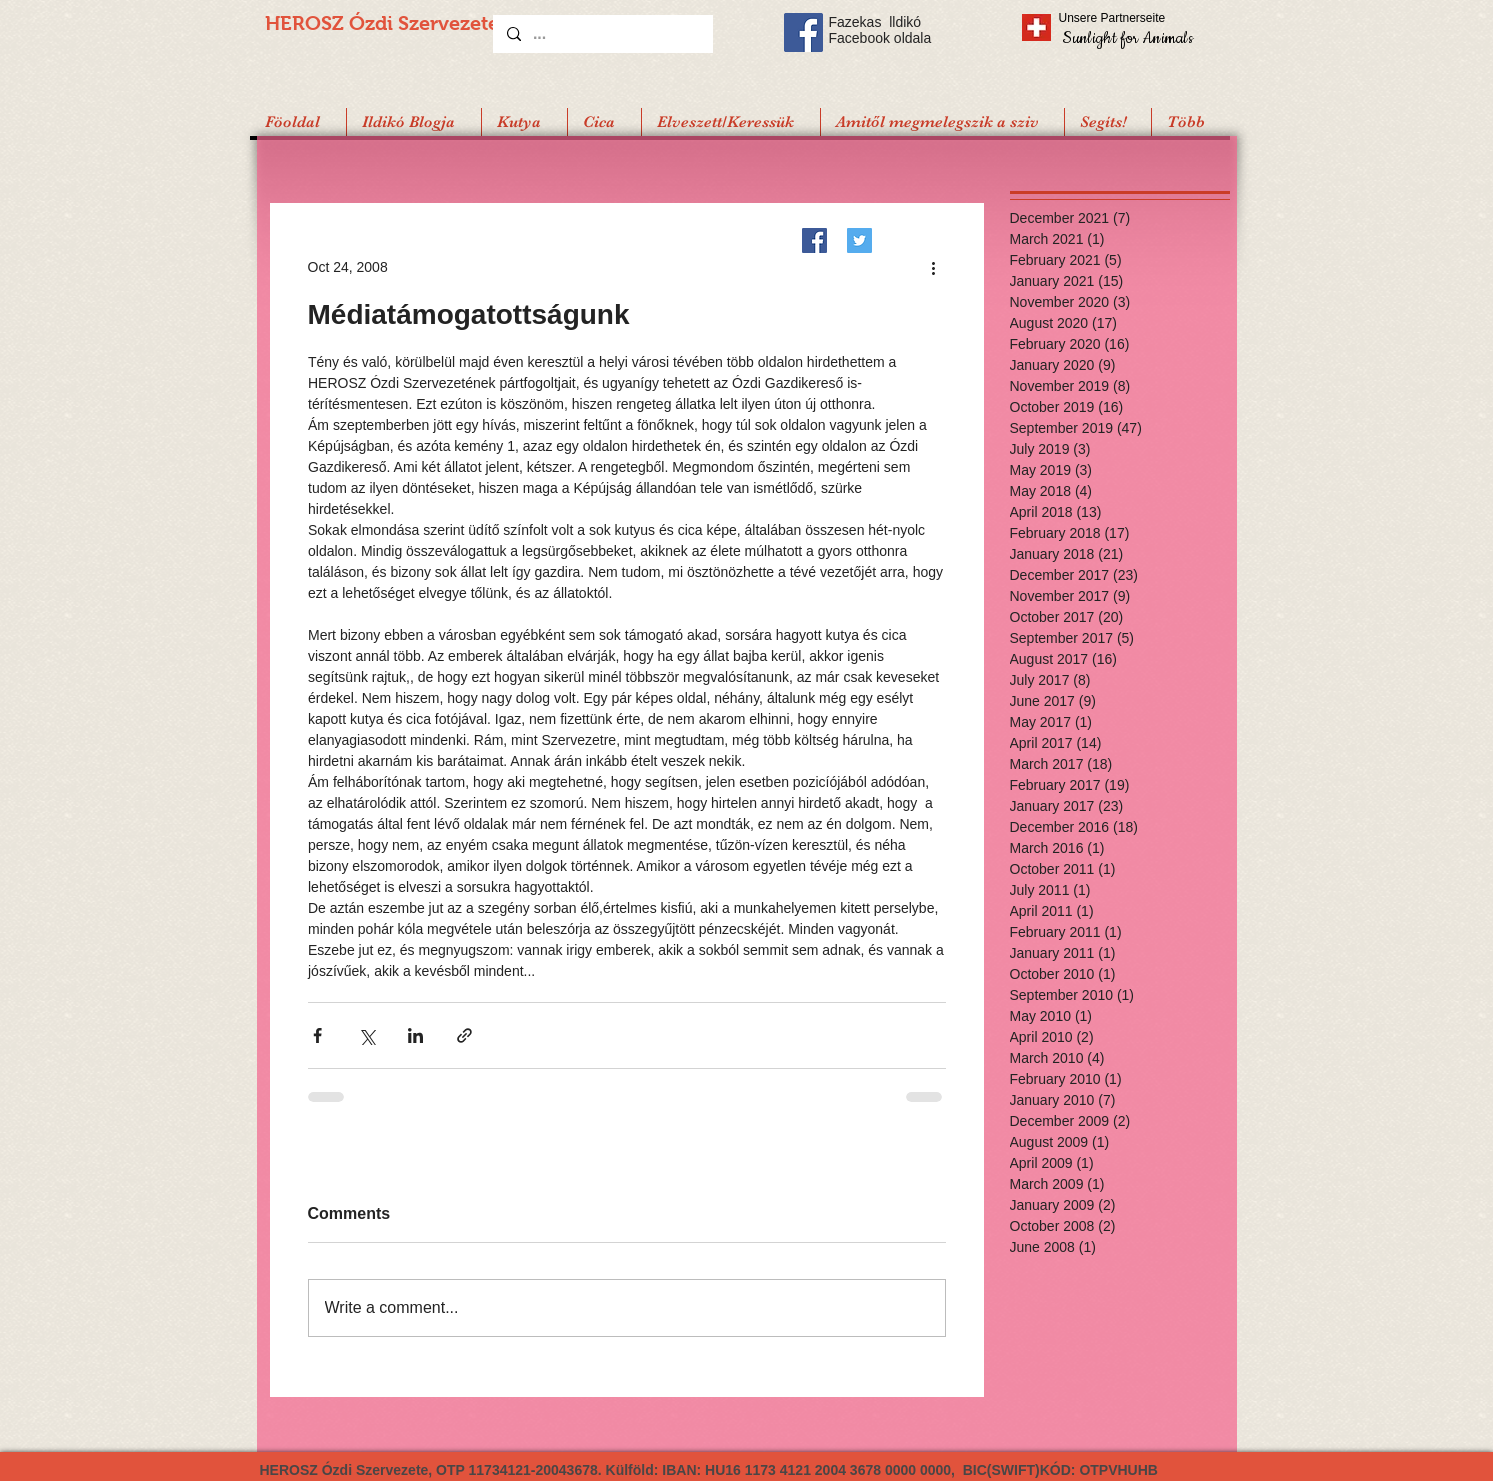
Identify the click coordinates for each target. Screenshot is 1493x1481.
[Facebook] (814, 240)
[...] (602, 34)
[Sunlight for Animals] (1126, 37)
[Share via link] (464, 1035)
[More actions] (934, 267)
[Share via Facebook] (317, 1035)
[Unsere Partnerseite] (1140, 18)
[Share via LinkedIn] (415, 1035)
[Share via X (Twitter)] (366, 1035)
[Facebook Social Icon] (803, 32)
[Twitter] (859, 240)
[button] (1107, 122)
